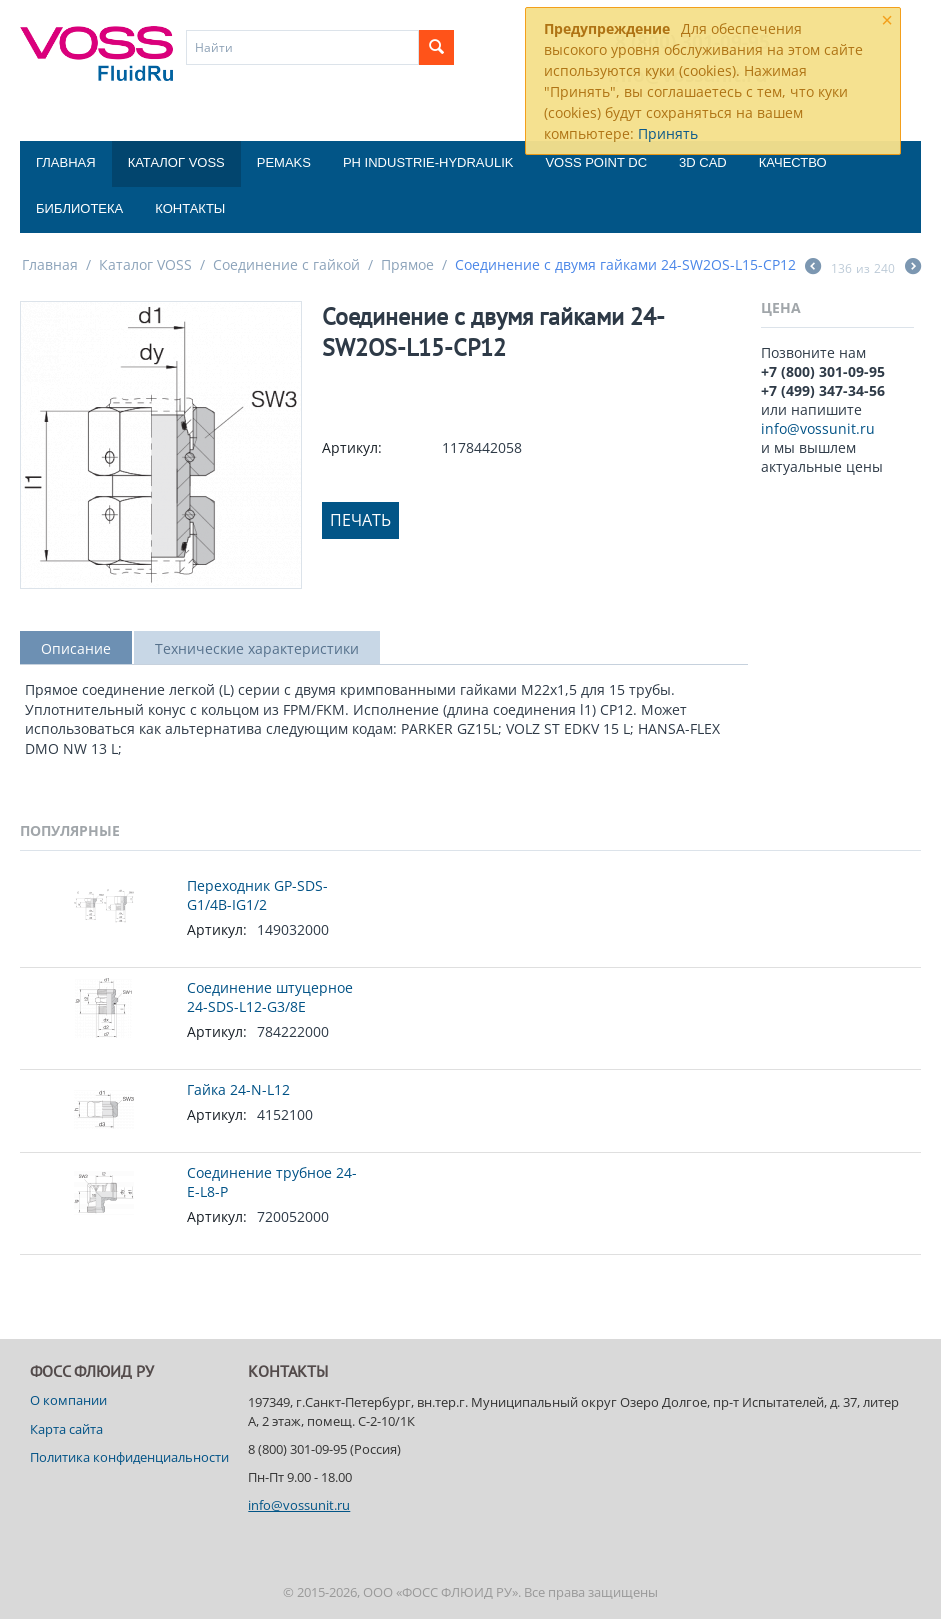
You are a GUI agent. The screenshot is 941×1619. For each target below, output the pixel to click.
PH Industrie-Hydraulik (428, 162)
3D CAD (703, 162)
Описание (76, 648)
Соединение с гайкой (286, 264)
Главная (66, 162)
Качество (793, 162)
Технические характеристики (257, 648)
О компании (68, 1400)
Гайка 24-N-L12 (238, 1089)
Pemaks (284, 162)
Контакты (190, 208)
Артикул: (352, 447)
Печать (360, 520)
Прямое (407, 264)
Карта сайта (66, 1429)
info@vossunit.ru (818, 428)
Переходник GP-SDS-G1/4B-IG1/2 (257, 895)
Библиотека (79, 208)
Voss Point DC (596, 162)
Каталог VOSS (176, 162)
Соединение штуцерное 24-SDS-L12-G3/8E (270, 997)
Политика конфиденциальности (129, 1457)
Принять (668, 133)
